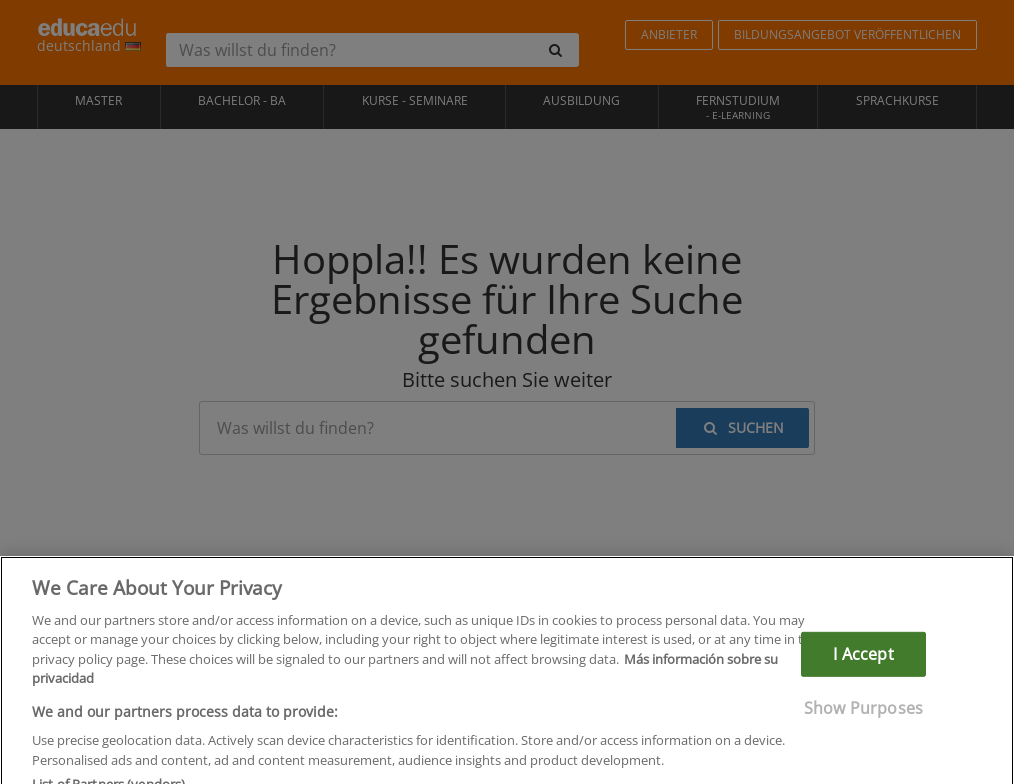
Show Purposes (863, 719)
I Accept (863, 665)
